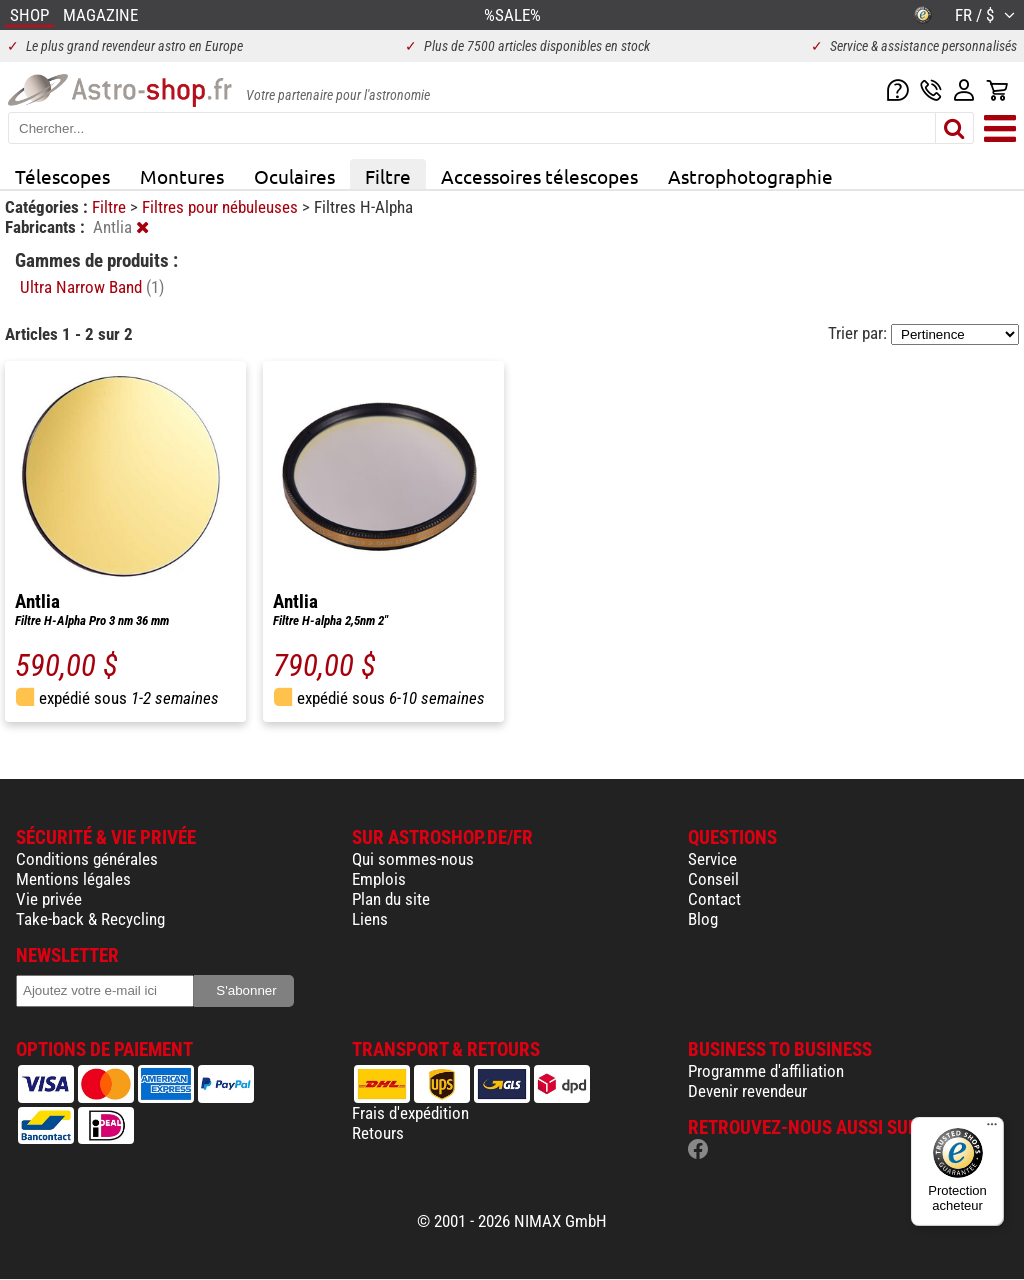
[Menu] (992, 1129)
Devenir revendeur (747, 1091)
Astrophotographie (750, 176)
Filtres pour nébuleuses (222, 207)
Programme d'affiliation (766, 1071)
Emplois (379, 879)
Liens (370, 919)
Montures (182, 176)
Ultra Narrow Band (92, 287)
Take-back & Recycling (90, 919)
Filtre (388, 176)
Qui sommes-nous (413, 859)
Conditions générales (87, 859)
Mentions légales (73, 879)
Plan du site (391, 899)
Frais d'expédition (410, 1113)
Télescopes (62, 176)
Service (712, 859)
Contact (714, 899)
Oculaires (294, 176)
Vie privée (49, 899)
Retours (378, 1133)
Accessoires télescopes (539, 176)
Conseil (713, 879)
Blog (703, 919)
